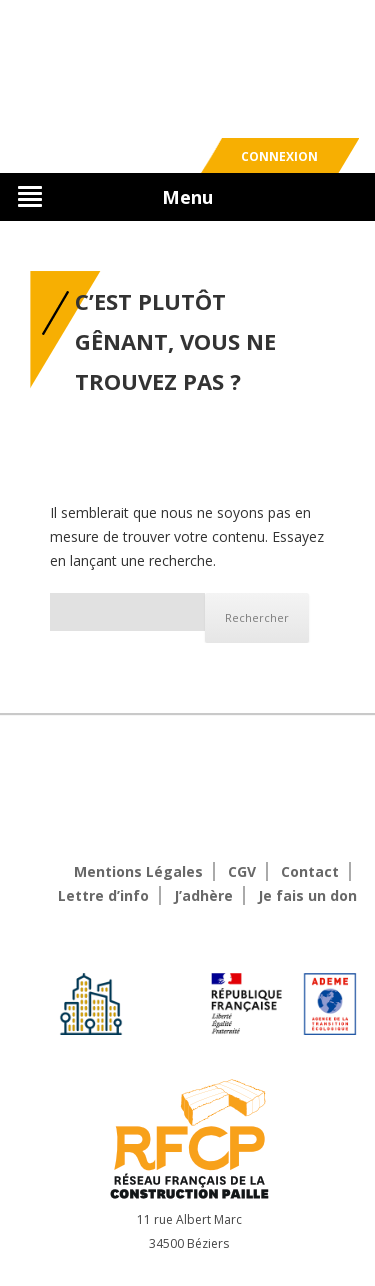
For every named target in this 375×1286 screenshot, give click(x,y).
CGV (242, 871)
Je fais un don (307, 895)
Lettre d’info (103, 895)
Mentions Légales (138, 871)
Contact (310, 871)
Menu (187, 197)
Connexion (279, 156)
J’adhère (203, 895)
